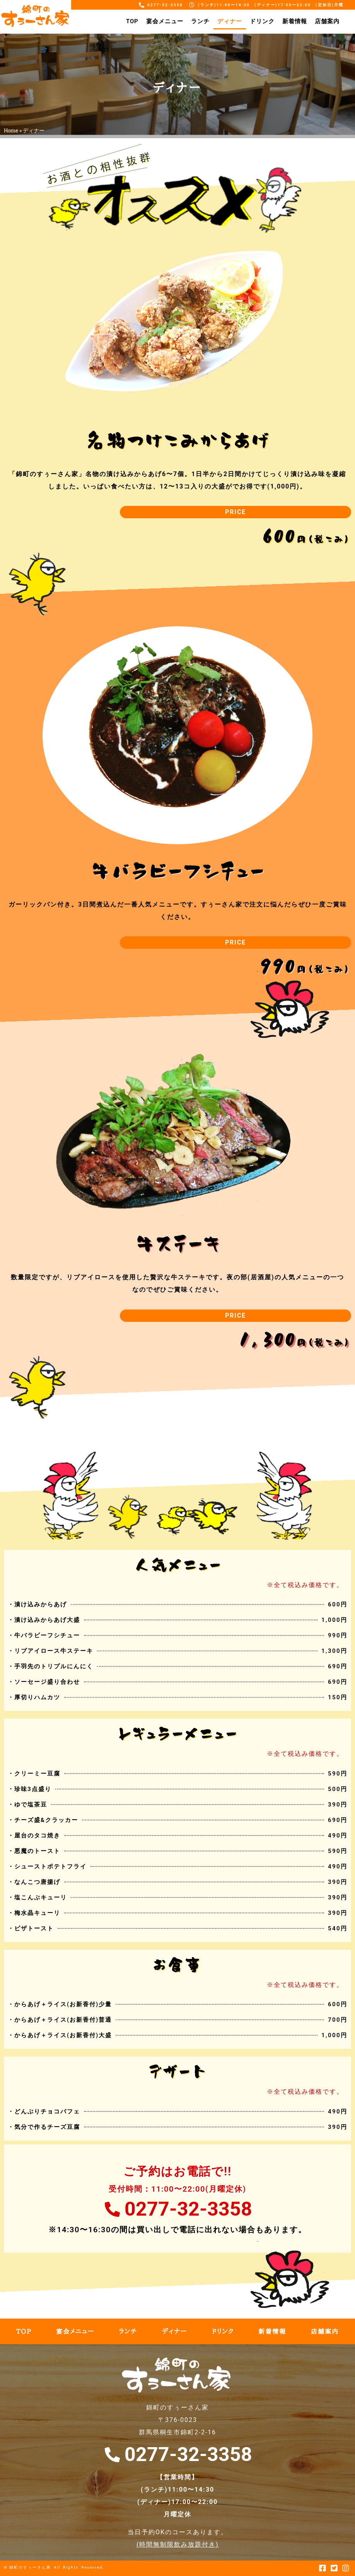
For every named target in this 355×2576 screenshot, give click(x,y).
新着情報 (294, 21)
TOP (132, 21)
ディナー (229, 21)
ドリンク (262, 21)
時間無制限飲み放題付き (177, 2544)
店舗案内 (327, 21)
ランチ (200, 21)
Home (11, 130)
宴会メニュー (164, 21)
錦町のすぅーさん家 (30, 2567)
